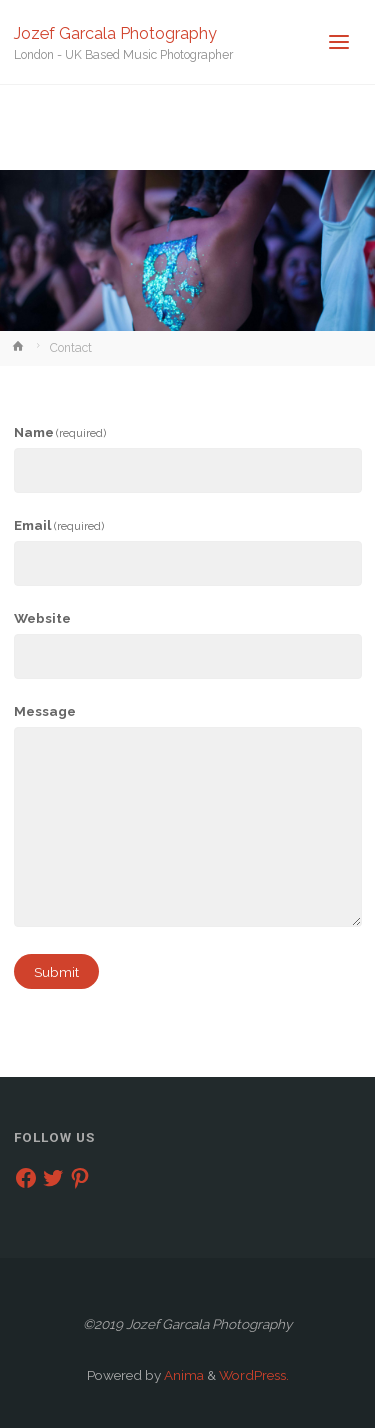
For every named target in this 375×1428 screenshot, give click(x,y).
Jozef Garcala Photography (115, 32)
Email (59, 525)
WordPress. (254, 1375)
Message (45, 711)
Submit (56, 972)
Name (60, 432)
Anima (182, 1375)
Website (42, 618)
